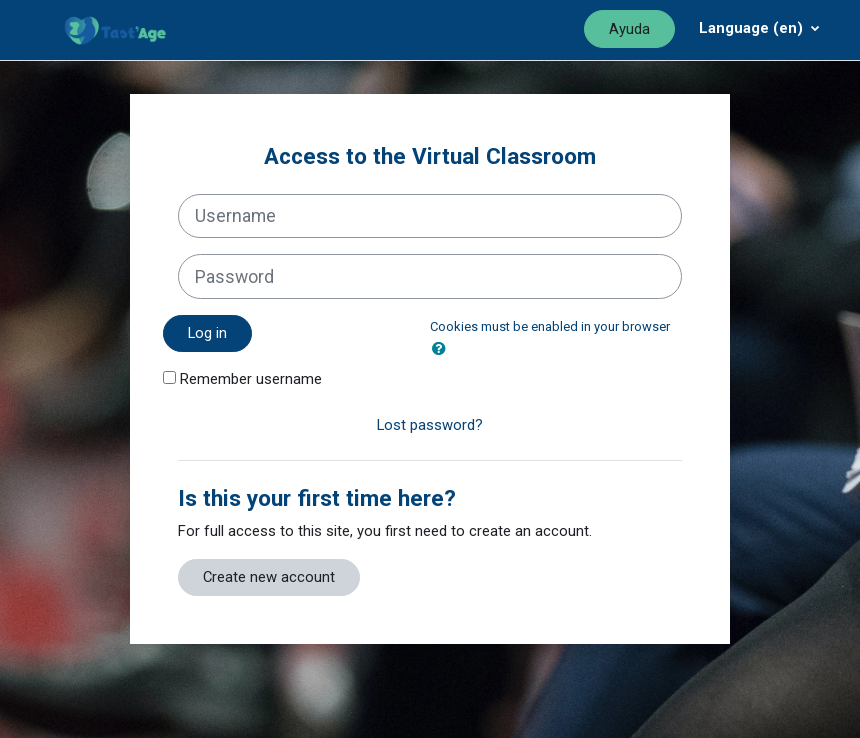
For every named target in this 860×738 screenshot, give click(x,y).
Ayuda (629, 29)
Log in (207, 333)
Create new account (269, 577)
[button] (443, 349)
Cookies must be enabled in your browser (550, 326)
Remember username (251, 379)
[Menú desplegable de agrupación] (759, 27)
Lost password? (430, 425)
